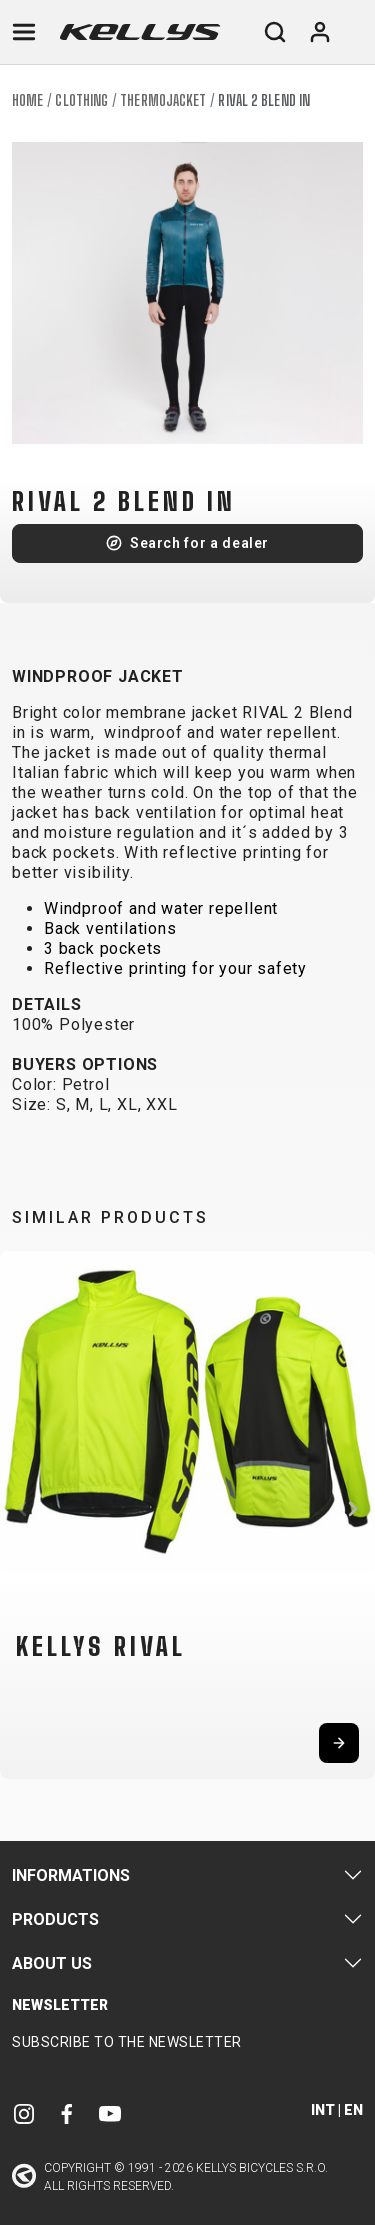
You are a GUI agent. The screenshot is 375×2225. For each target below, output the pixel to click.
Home (27, 100)
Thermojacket (163, 100)
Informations (71, 1875)
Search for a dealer (199, 543)
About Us (52, 1963)
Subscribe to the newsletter (127, 2042)
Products (55, 1919)
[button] (22, 1509)
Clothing (81, 100)
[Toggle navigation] (24, 32)
